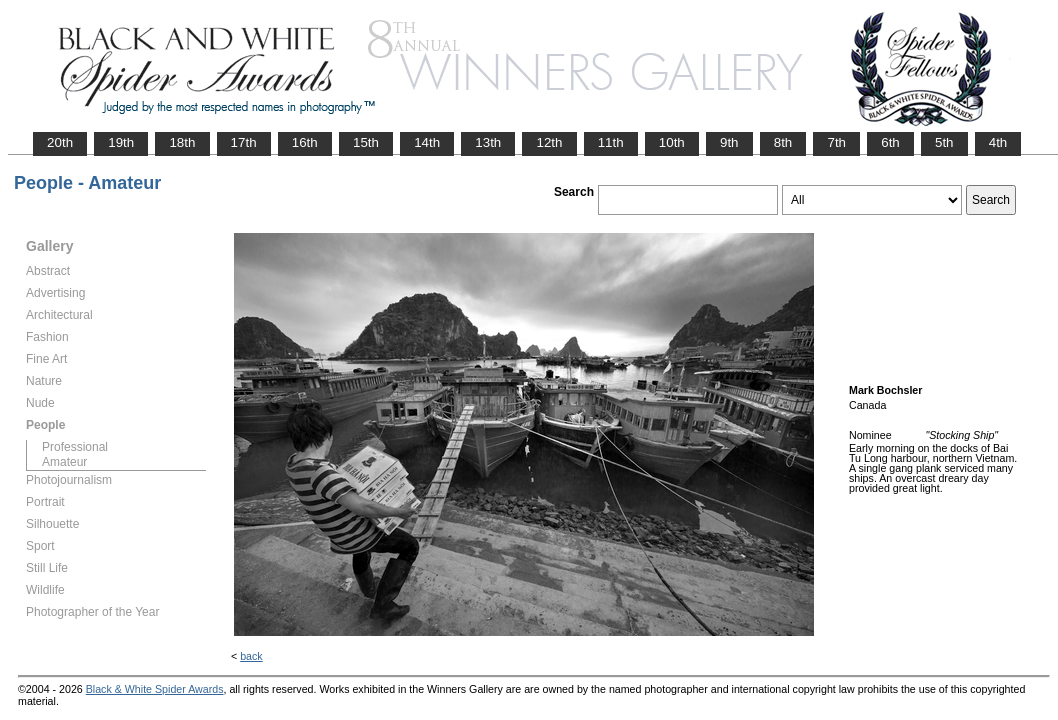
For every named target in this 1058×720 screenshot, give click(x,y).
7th (836, 142)
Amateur (64, 462)
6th (890, 142)
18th (182, 142)
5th (944, 142)
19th (121, 142)
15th (366, 142)
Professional (75, 447)
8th (783, 142)
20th (60, 142)
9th (729, 142)
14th (427, 142)
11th (611, 142)
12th (549, 142)
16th (305, 142)
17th (244, 142)
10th (672, 142)
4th (998, 142)
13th (488, 142)
